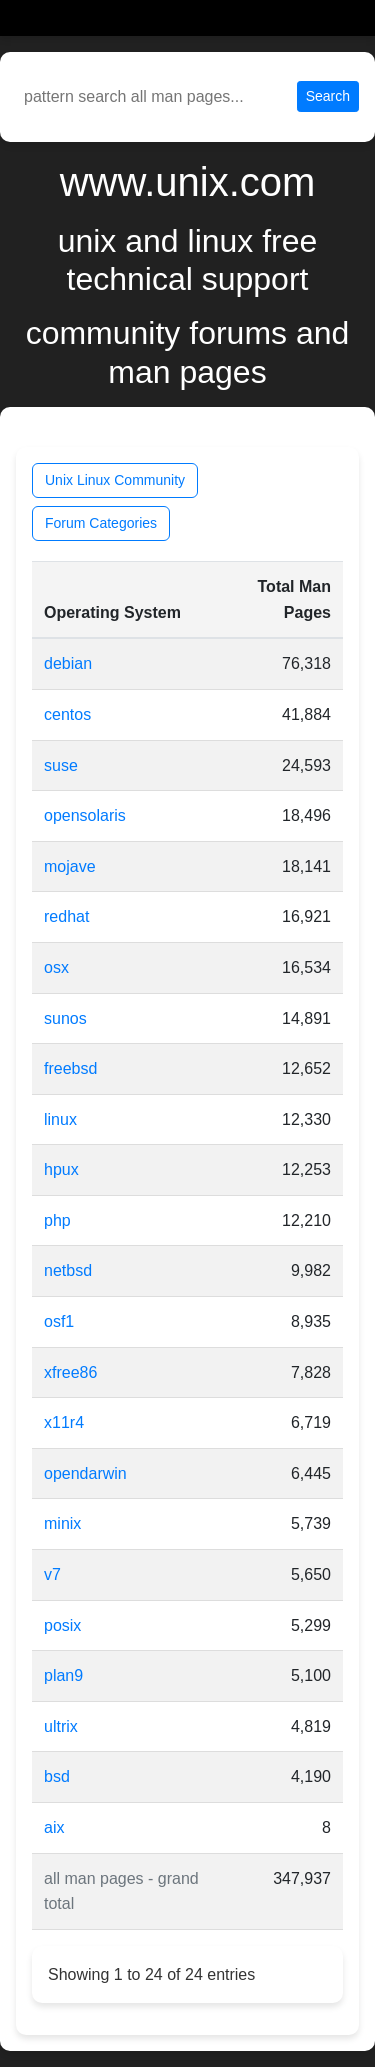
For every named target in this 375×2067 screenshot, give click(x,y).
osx (56, 967)
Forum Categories (101, 523)
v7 (52, 1574)
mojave (70, 866)
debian (68, 663)
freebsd (70, 1068)
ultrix (61, 1726)
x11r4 (64, 1422)
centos (67, 714)
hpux (61, 1169)
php (57, 1220)
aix (54, 1827)
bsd (57, 1776)
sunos (65, 1018)
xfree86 (70, 1372)
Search (328, 96)
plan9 (63, 1675)
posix (62, 1625)
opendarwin (85, 1473)
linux (60, 1119)
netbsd (68, 1270)
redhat (66, 916)
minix (62, 1523)
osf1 (59, 1321)
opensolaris (85, 815)
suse (61, 765)
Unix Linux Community (115, 480)
